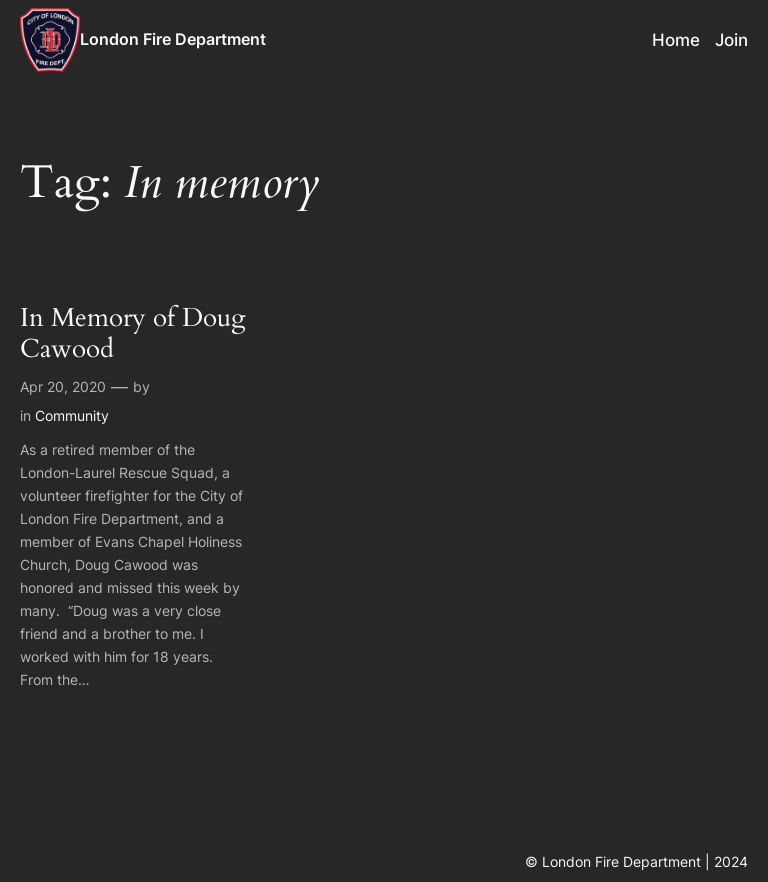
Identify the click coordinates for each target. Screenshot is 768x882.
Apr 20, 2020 (63, 386)
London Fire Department (173, 39)
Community (72, 415)
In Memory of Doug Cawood (133, 334)
